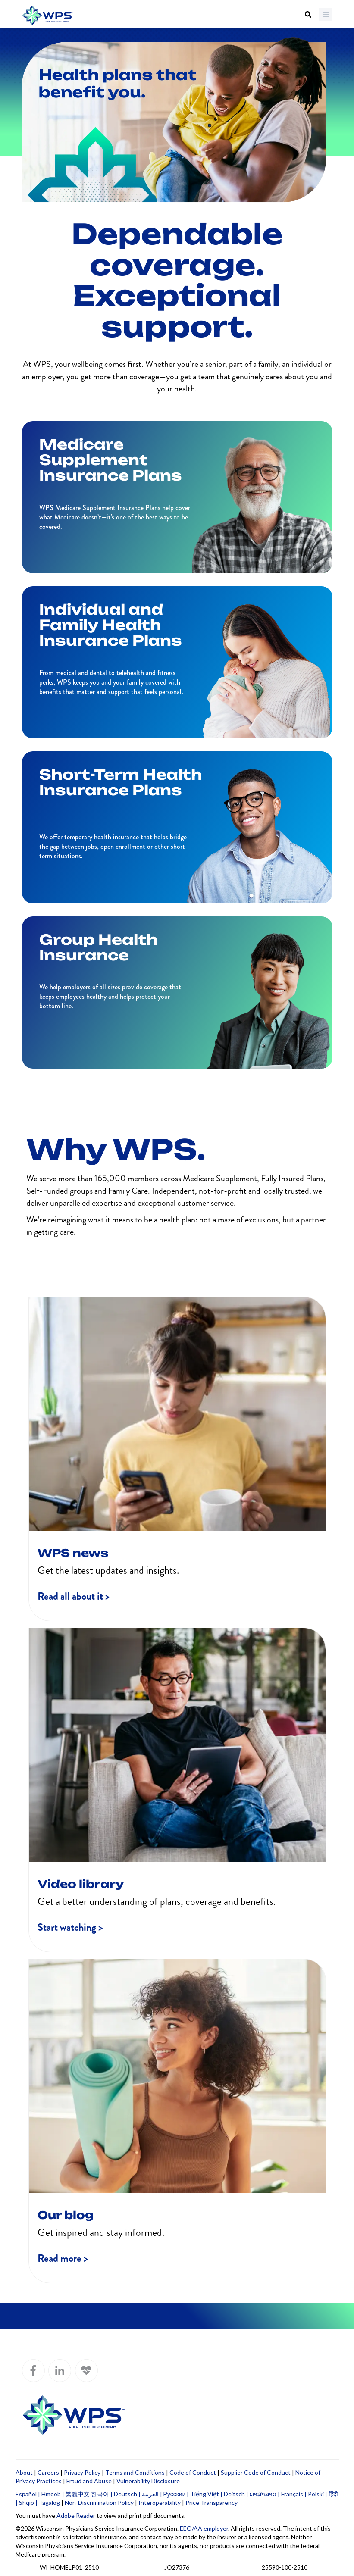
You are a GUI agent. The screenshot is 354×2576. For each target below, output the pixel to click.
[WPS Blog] (86, 2370)
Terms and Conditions (135, 2472)
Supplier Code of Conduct (256, 2472)
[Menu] (325, 14)
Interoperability (159, 2502)
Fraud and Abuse (89, 2481)
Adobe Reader (75, 2515)
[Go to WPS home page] (48, 16)
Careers (48, 2472)
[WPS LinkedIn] (59, 2370)
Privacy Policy (82, 2472)
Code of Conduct (192, 2472)
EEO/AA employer (204, 2528)
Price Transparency (211, 2502)
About (24, 2472)
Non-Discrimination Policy (99, 2502)
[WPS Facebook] (33, 2370)
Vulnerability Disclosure (148, 2481)
